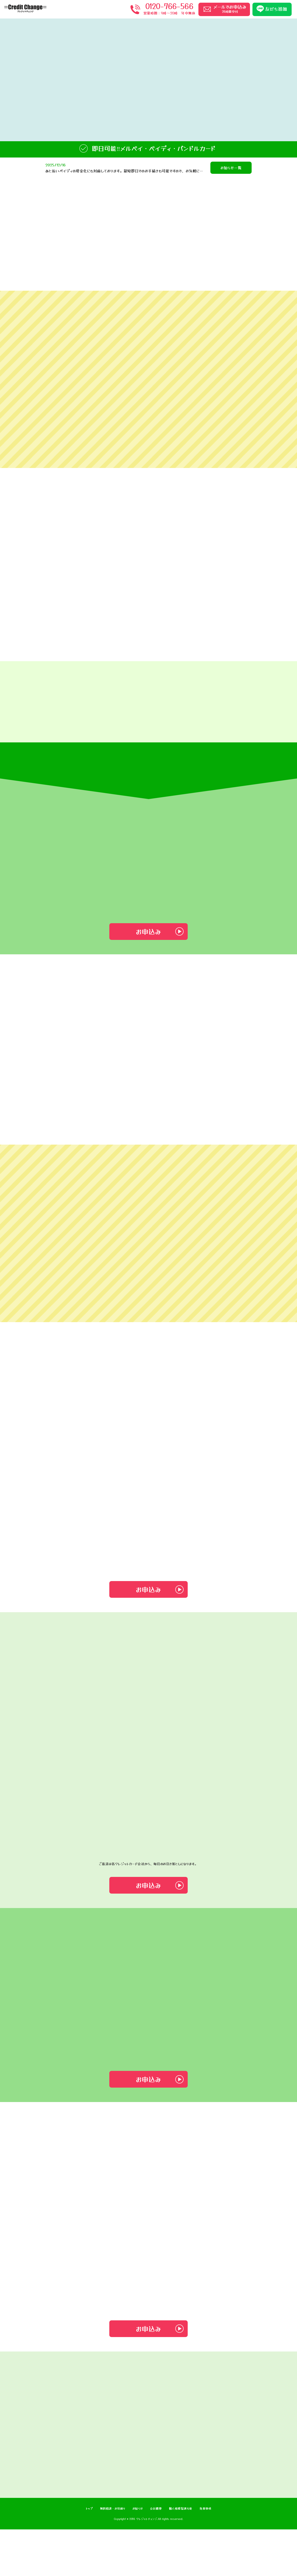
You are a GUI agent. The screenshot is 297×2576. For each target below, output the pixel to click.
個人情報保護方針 (180, 2555)
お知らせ (137, 2555)
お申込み (148, 931)
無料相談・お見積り (112, 2555)
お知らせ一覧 (231, 167)
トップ (89, 2555)
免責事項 (205, 2555)
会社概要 (156, 2555)
